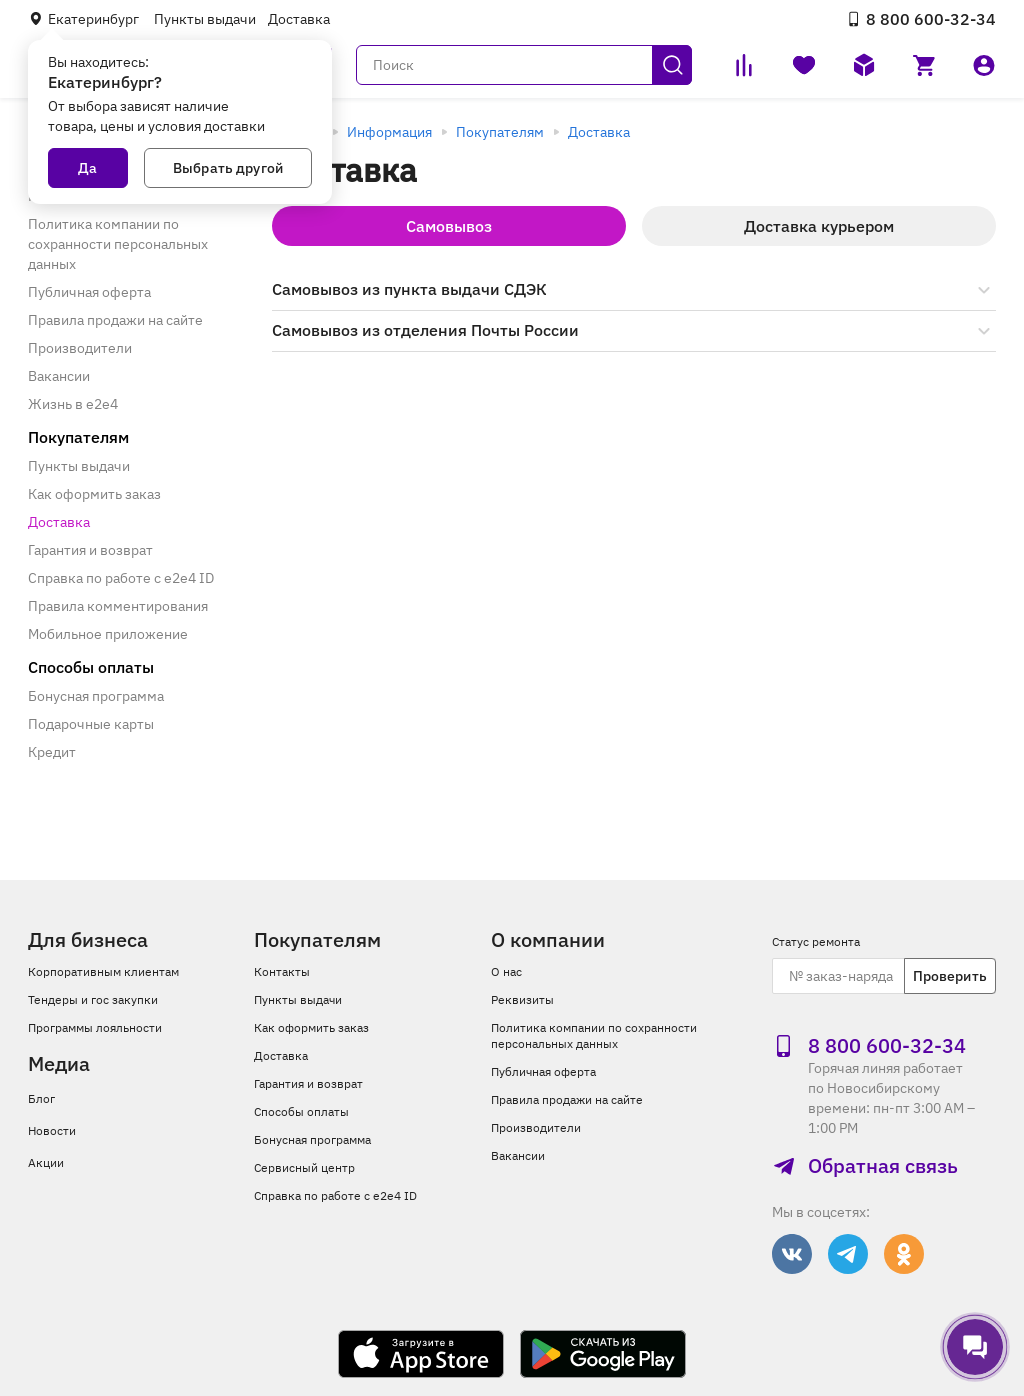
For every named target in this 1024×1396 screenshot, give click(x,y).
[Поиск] (524, 65)
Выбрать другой (228, 168)
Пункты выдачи (205, 19)
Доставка (299, 19)
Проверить (950, 976)
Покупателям (500, 132)
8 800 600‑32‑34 (921, 19)
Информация (389, 132)
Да (87, 168)
